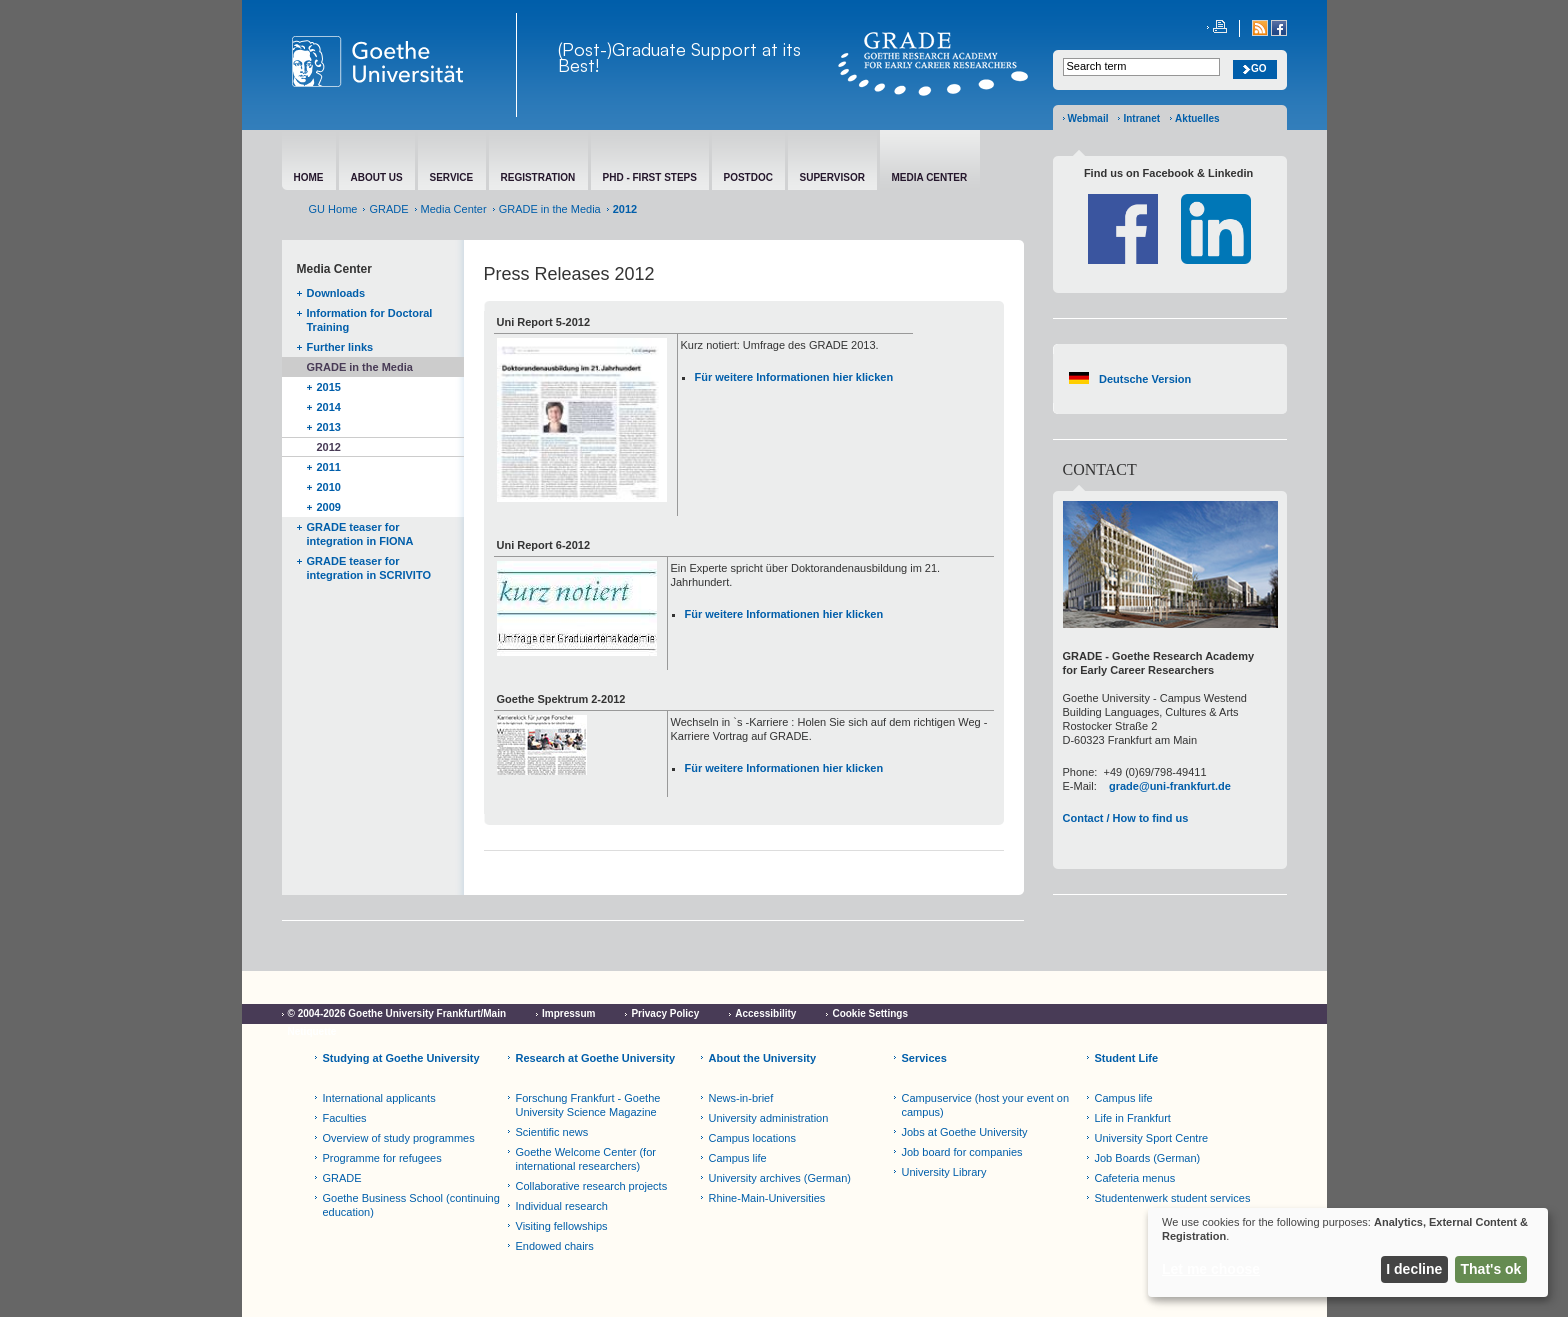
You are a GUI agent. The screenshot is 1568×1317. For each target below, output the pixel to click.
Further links (340, 347)
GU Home (333, 209)
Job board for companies (962, 1152)
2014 (329, 407)
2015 (329, 387)
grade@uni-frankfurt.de (1170, 786)
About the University (763, 1058)
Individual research (562, 1206)
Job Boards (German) (1148, 1158)
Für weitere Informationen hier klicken (794, 377)
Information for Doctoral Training (370, 320)
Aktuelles (1197, 118)
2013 (329, 427)
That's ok (1491, 1269)
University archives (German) (780, 1178)
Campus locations (752, 1138)
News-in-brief (741, 1098)
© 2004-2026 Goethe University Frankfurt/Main (397, 1013)
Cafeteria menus (1135, 1178)
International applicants (379, 1098)
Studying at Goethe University (401, 1058)
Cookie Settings (870, 1013)
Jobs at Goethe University (965, 1132)
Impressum (568, 1013)
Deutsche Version (1145, 379)
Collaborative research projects (592, 1186)
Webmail (1088, 118)
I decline (1414, 1269)
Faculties (345, 1118)
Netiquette (312, 1031)
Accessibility (765, 1013)
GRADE (388, 209)
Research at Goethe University (596, 1058)
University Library (944, 1172)
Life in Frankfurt (1133, 1118)
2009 (329, 507)
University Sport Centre (1152, 1138)
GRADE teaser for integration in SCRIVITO (369, 568)
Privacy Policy (665, 1013)
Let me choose (1211, 1269)
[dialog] (1348, 1252)
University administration (769, 1118)
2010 (329, 487)
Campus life (738, 1158)
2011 (329, 467)
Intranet (1141, 118)
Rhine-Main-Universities (767, 1198)
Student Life (1127, 1058)
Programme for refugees (382, 1158)
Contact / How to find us (1126, 818)
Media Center (454, 209)
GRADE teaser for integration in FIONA (360, 534)
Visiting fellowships (562, 1226)
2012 (329, 447)
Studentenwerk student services (1173, 1198)
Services (924, 1058)
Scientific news (552, 1132)
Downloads (336, 293)
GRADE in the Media (550, 209)
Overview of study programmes (399, 1138)
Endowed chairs (555, 1246)
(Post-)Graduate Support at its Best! (679, 57)
